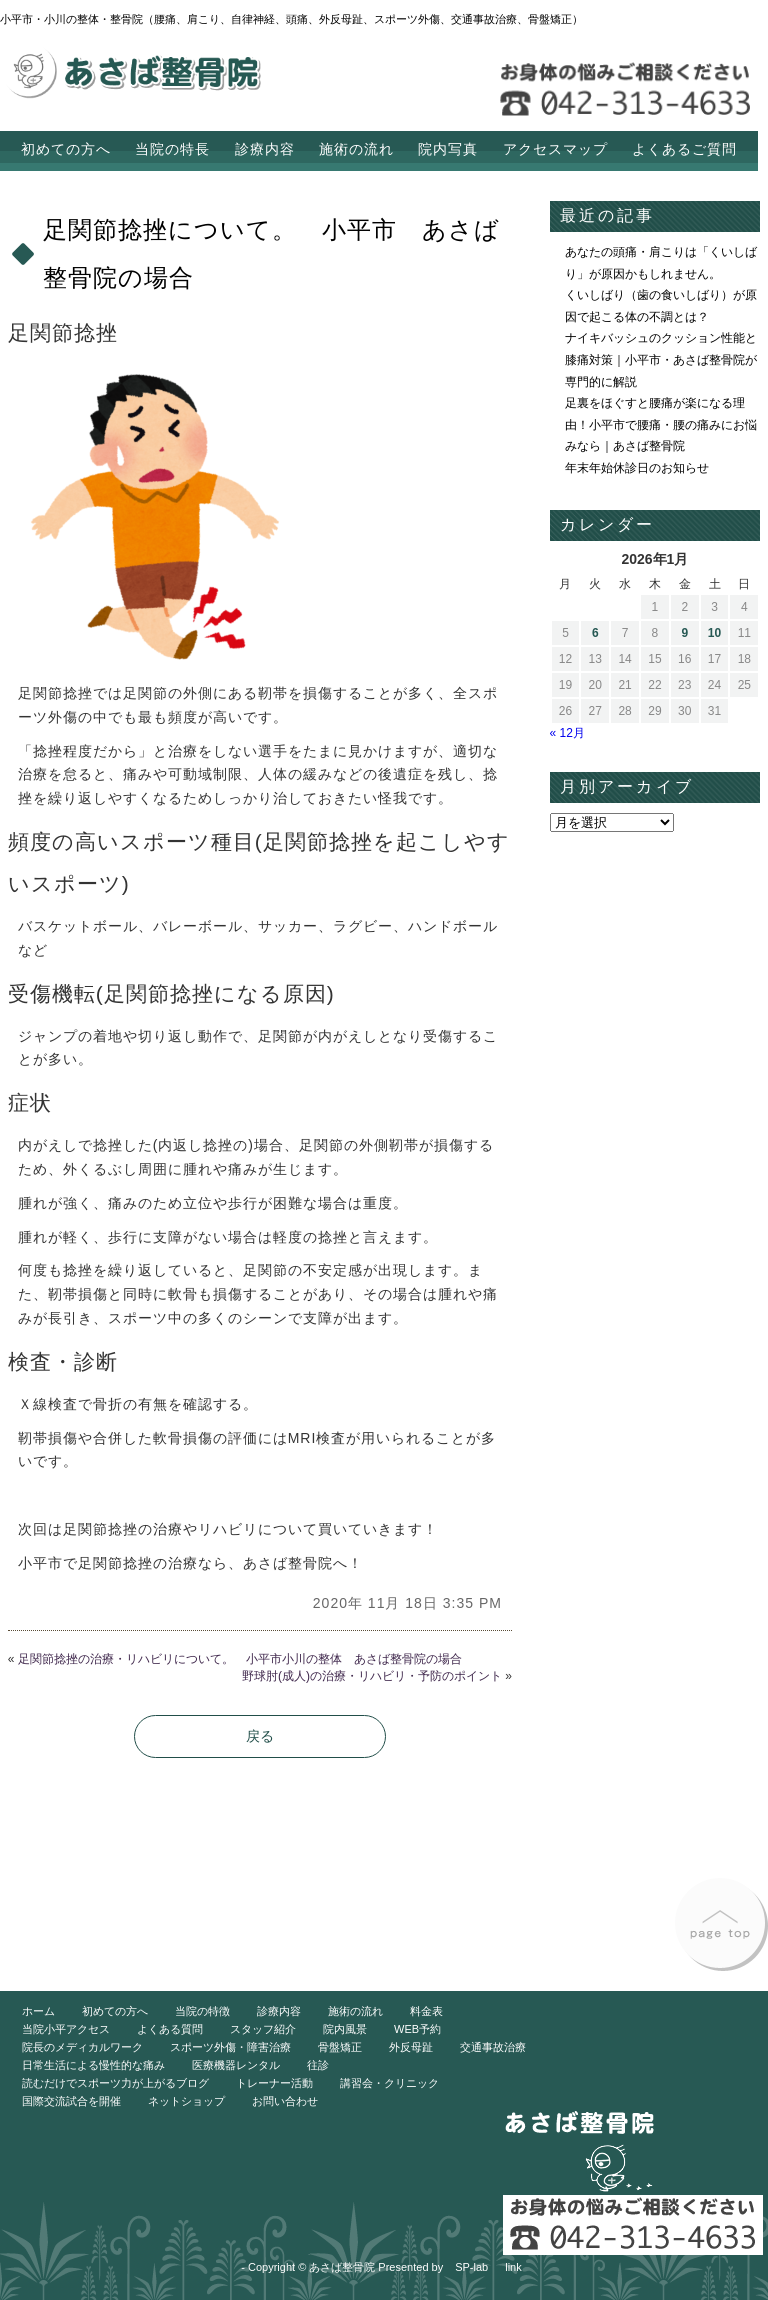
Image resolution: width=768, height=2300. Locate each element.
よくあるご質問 (684, 149)
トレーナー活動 (274, 2083)
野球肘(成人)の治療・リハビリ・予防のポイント (372, 1676)
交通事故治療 (493, 2047)
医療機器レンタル (236, 2065)
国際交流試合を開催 (71, 2101)
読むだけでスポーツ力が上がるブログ (115, 2083)
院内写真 (448, 149)
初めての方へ (66, 149)
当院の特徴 (202, 2011)
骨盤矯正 (340, 2047)
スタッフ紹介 (263, 2029)
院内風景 (345, 2029)
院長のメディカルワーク (82, 2047)
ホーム (38, 2011)
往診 (318, 2065)
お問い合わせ (285, 2101)
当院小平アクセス (66, 2029)
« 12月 (567, 733)
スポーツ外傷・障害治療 (230, 2047)
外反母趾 (411, 2047)
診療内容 (265, 149)
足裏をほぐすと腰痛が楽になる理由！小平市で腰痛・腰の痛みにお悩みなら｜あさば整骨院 (661, 424)
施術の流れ (356, 149)
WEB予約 (417, 2029)
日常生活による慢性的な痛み (93, 2065)
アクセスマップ (555, 149)
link (513, 2267)
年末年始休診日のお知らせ (637, 468)
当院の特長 (172, 149)
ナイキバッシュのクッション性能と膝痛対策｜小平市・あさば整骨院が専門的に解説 (661, 359)
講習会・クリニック (389, 2083)
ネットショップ (186, 2101)
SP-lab (471, 2267)
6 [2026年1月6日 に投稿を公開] (595, 633)
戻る (260, 1736)
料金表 (426, 2011)
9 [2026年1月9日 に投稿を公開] (684, 633)
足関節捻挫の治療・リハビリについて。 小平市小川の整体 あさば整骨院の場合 (240, 1659)
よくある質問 (170, 2029)
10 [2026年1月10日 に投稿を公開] (714, 633)
